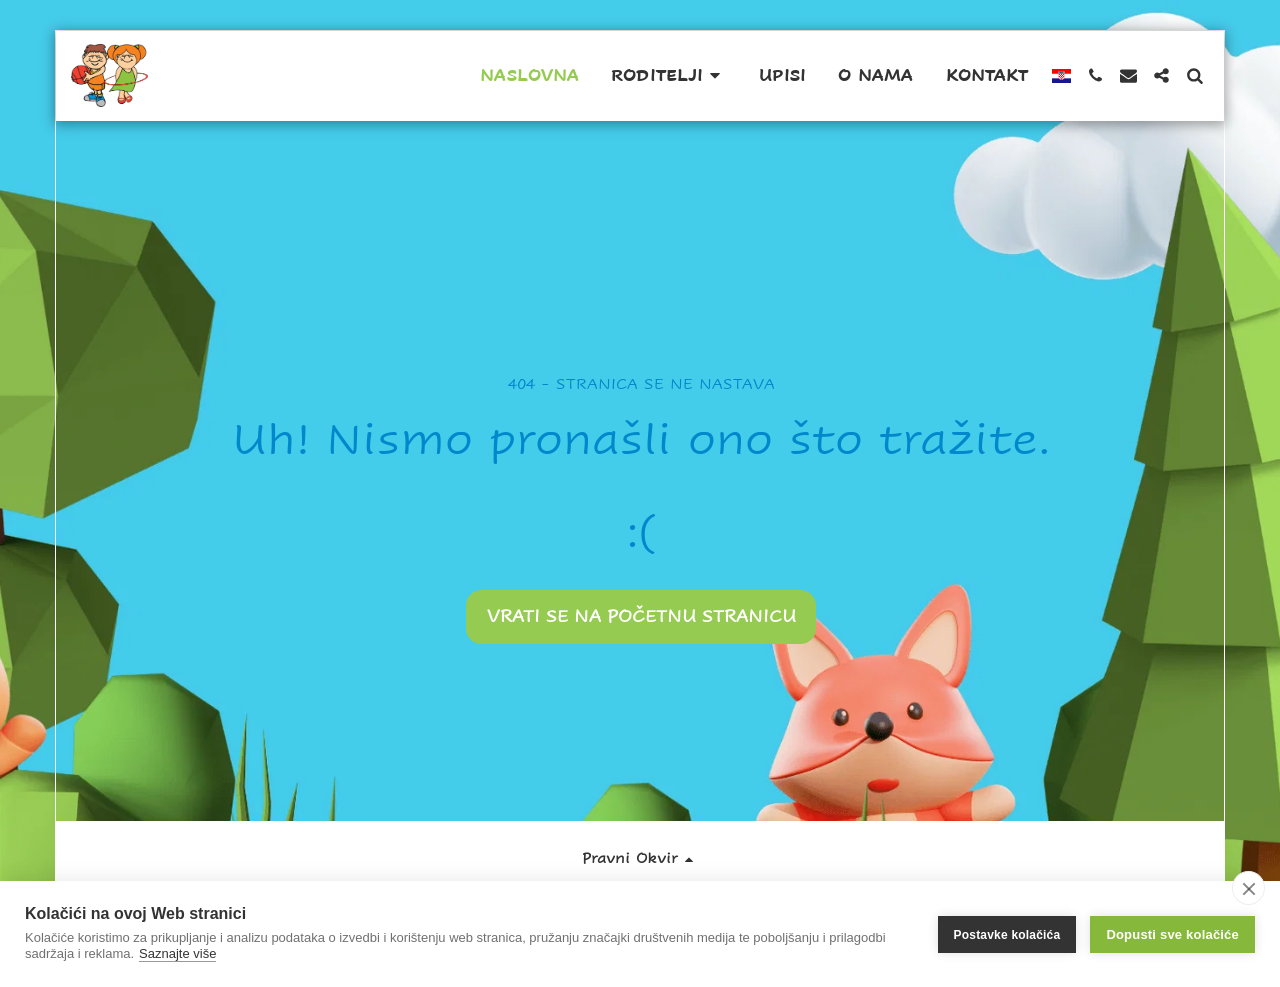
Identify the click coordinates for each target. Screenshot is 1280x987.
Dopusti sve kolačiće (1172, 934)
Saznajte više (177, 953)
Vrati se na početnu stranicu (641, 616)
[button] (669, 76)
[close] (1248, 888)
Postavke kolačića (1007, 934)
